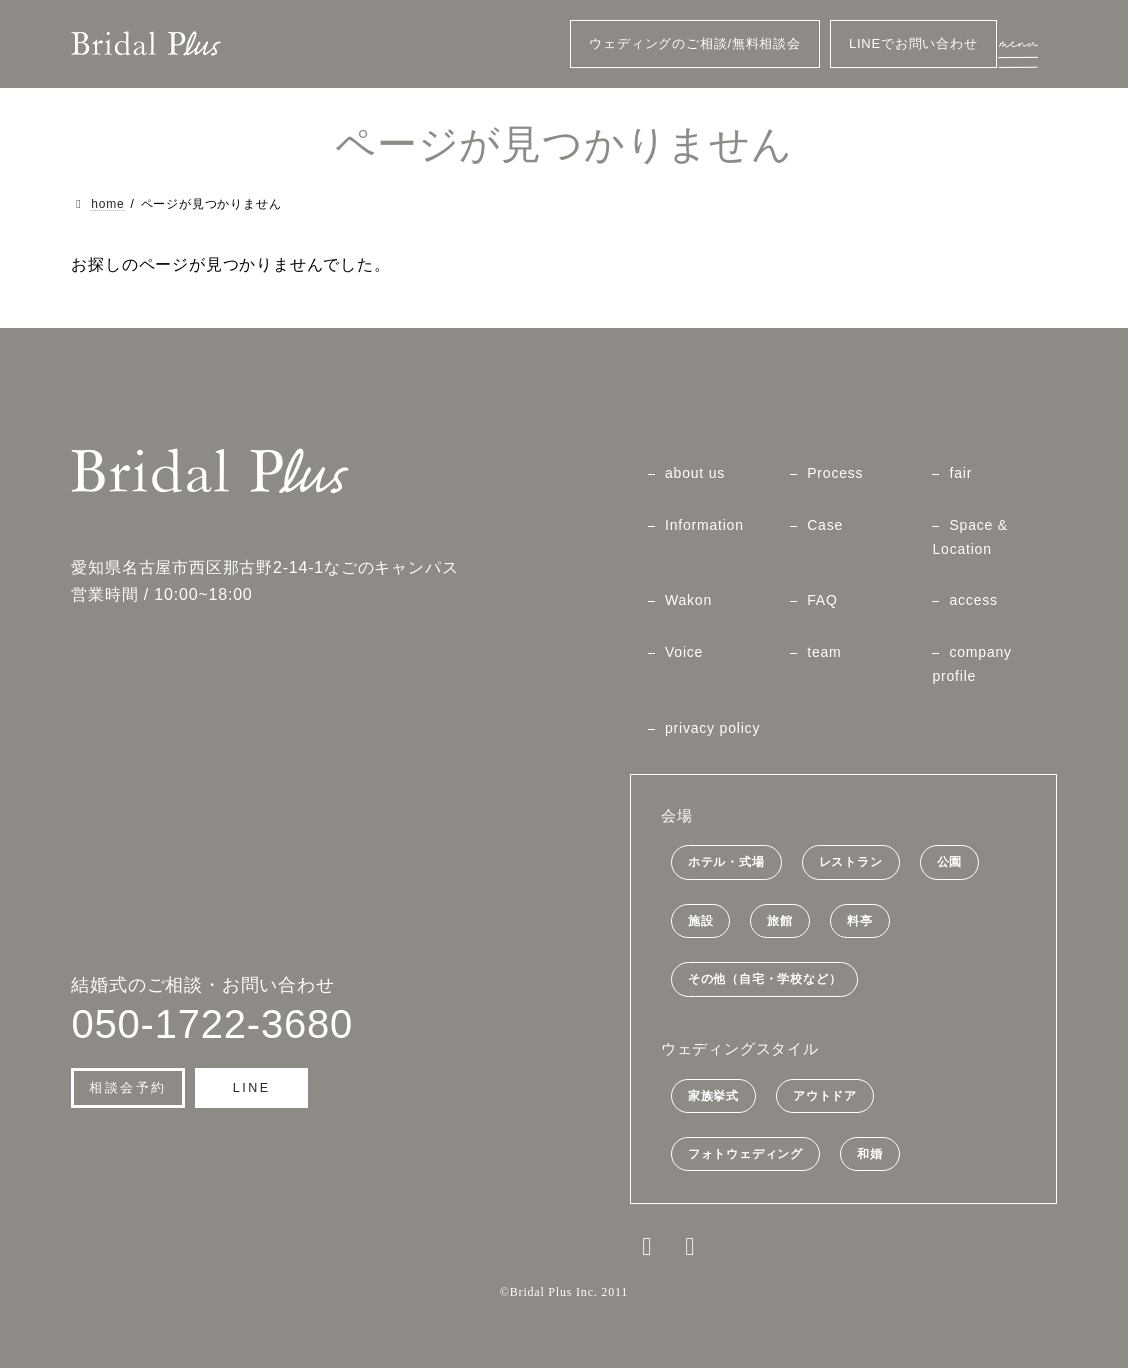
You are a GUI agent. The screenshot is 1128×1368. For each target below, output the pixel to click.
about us (695, 473)
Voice (684, 652)
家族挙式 (713, 1095)
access (973, 600)
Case (825, 525)
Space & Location (970, 537)
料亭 (860, 921)
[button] (128, 1088)
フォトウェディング (745, 1154)
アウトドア (825, 1095)
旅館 (780, 921)
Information (704, 525)
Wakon (688, 600)
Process (835, 473)
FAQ (822, 600)
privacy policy (712, 727)
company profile (971, 664)
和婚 (870, 1154)
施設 (701, 921)
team (824, 652)
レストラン (851, 862)
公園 (950, 862)
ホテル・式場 (726, 862)
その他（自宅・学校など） (765, 979)
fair (960, 473)
